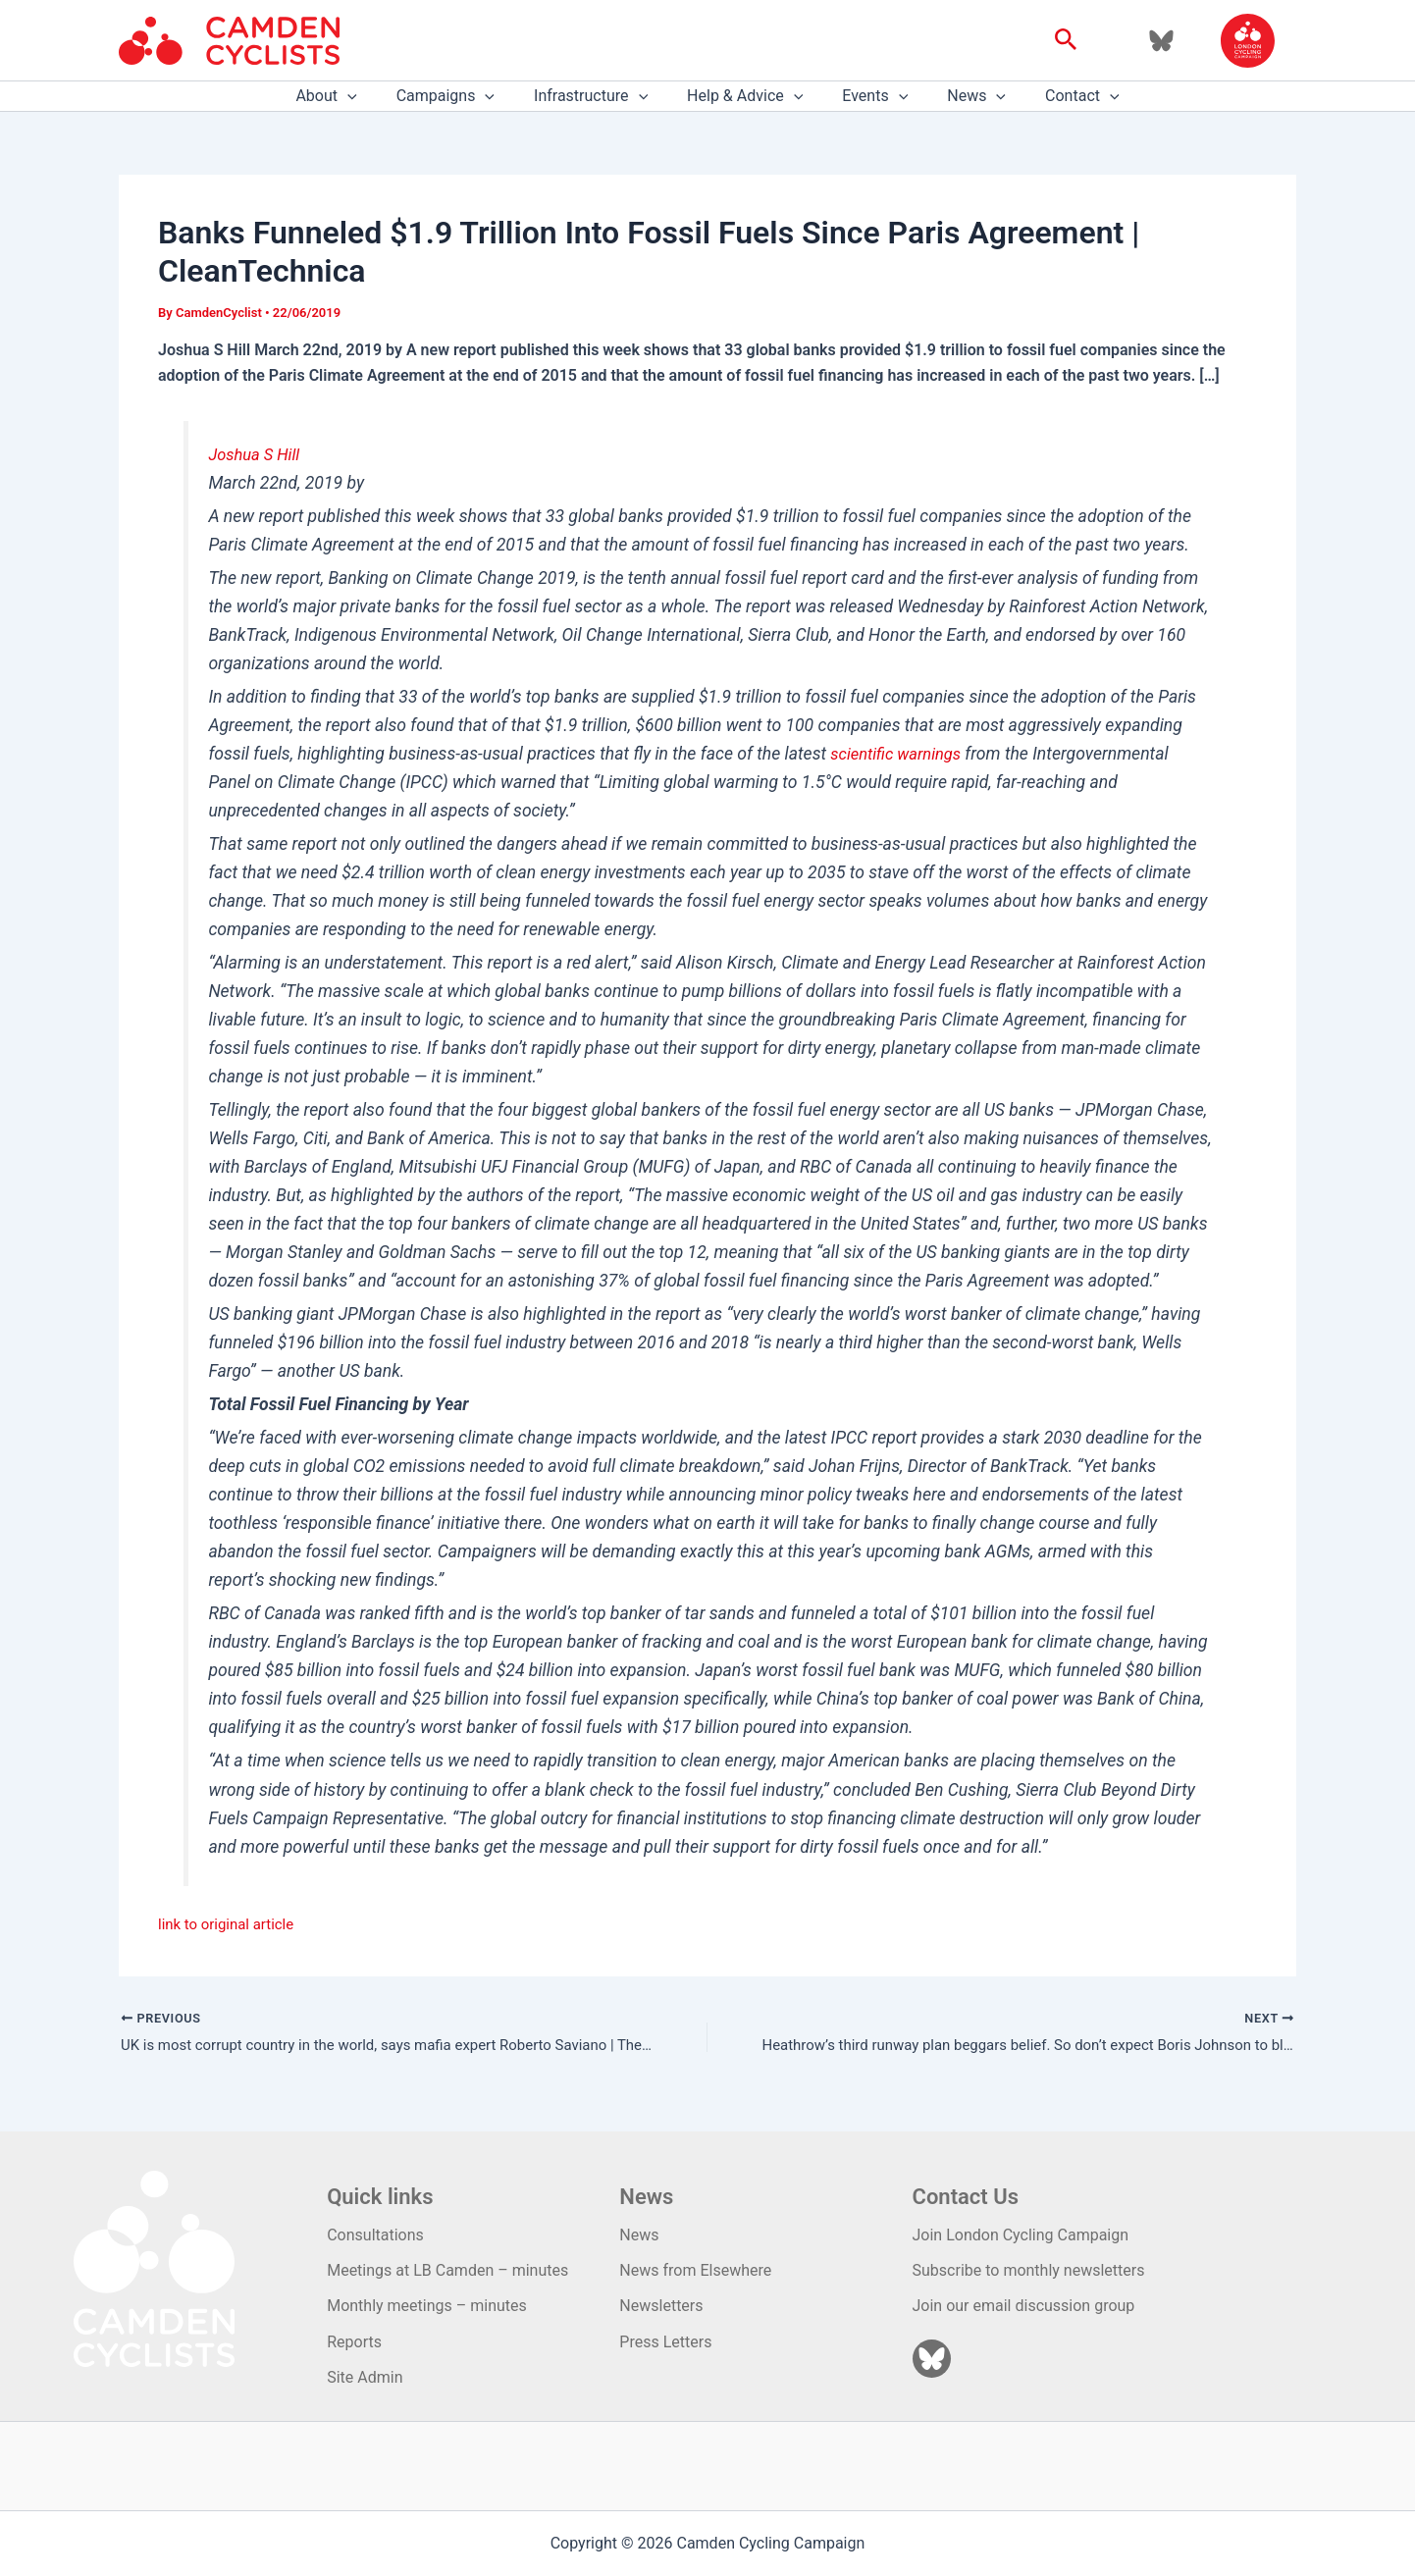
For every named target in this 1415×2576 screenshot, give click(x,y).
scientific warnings (900, 753)
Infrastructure (598, 96)
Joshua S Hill (256, 454)
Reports (354, 2342)
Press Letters (665, 2342)
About (349, 96)
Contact (1059, 96)
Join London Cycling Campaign (1021, 2235)
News (960, 96)
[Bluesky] (1161, 40)
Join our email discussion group (1024, 2305)
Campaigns (461, 96)
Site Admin (364, 2377)
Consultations (375, 2235)
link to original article (230, 1924)
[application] (371, 96)
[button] (1066, 40)
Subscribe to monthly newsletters (1029, 2270)
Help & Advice (745, 96)
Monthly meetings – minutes (427, 2305)
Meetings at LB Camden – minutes (447, 2270)
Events (867, 96)
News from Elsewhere (695, 2270)
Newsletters (661, 2305)
